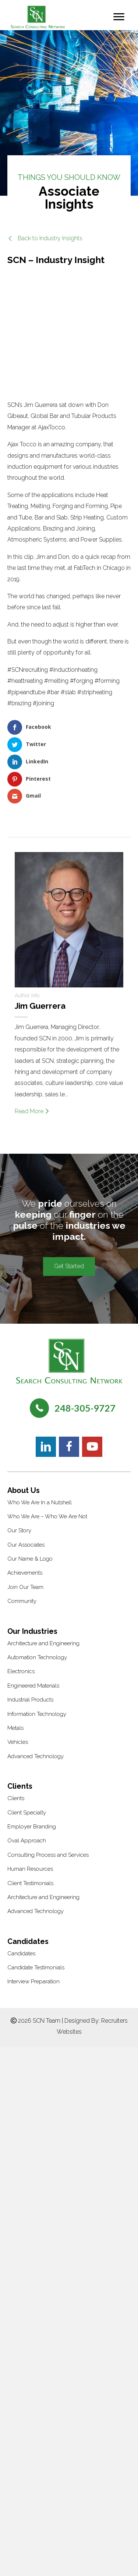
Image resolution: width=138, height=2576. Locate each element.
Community (21, 1601)
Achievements (24, 1572)
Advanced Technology (35, 1756)
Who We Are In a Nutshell (39, 1502)
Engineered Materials (33, 1685)
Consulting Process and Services (48, 1855)
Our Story (19, 1530)
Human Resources (30, 1869)
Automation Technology (37, 1657)
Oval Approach (26, 1840)
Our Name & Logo (30, 1558)
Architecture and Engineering (43, 1643)
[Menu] (118, 17)
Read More (32, 1111)
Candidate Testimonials (35, 1967)
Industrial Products (30, 1699)
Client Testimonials (30, 1883)
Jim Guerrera (40, 1006)
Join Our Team (25, 1587)
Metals (15, 1728)
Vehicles (17, 1742)
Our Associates (26, 1544)
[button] (44, 238)
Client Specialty (26, 1812)
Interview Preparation (33, 1981)
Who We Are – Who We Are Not (47, 1516)
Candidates (21, 1953)
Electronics (21, 1671)
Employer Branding (31, 1826)
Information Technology (36, 1714)
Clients (15, 1798)
